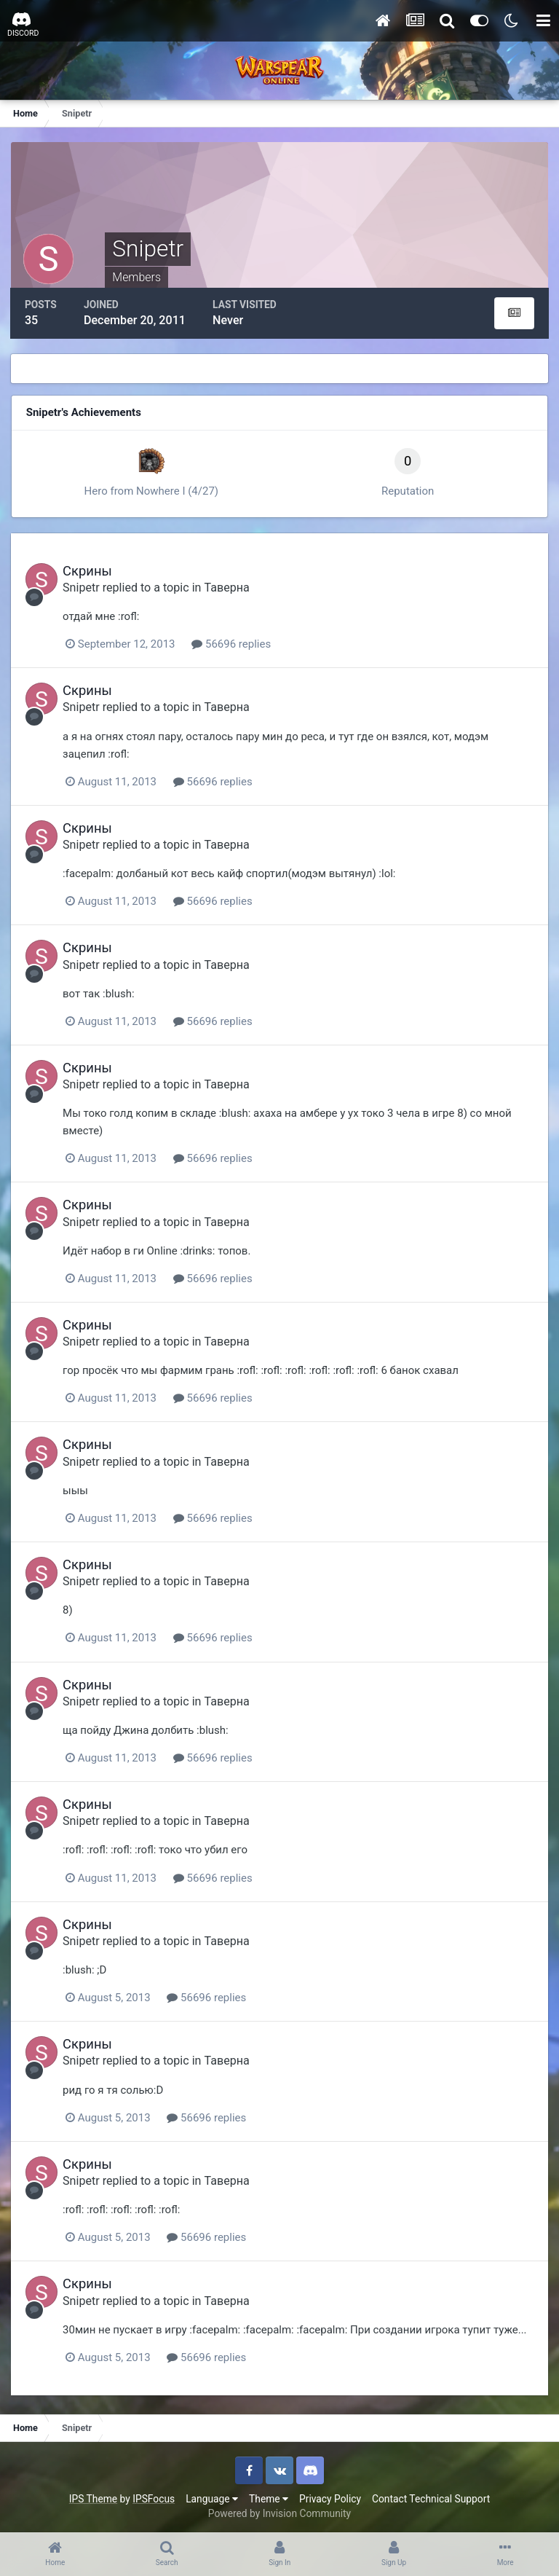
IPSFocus (153, 2495)
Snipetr (84, 586)
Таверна (230, 586)
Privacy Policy (330, 2495)
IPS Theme (93, 2495)
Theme (268, 2495)
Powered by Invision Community (279, 2510)
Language (212, 2495)
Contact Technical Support (431, 2495)
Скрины (91, 569)
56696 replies (234, 642)
